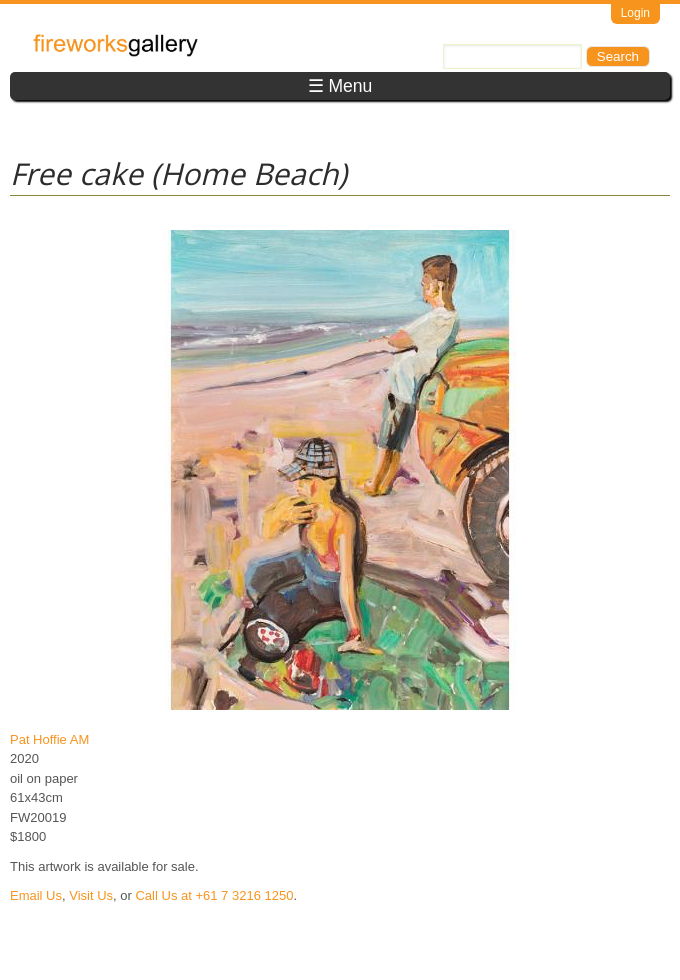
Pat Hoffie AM (49, 739)
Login (635, 13)
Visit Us (91, 895)
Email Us (36, 895)
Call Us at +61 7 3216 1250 (214, 895)
